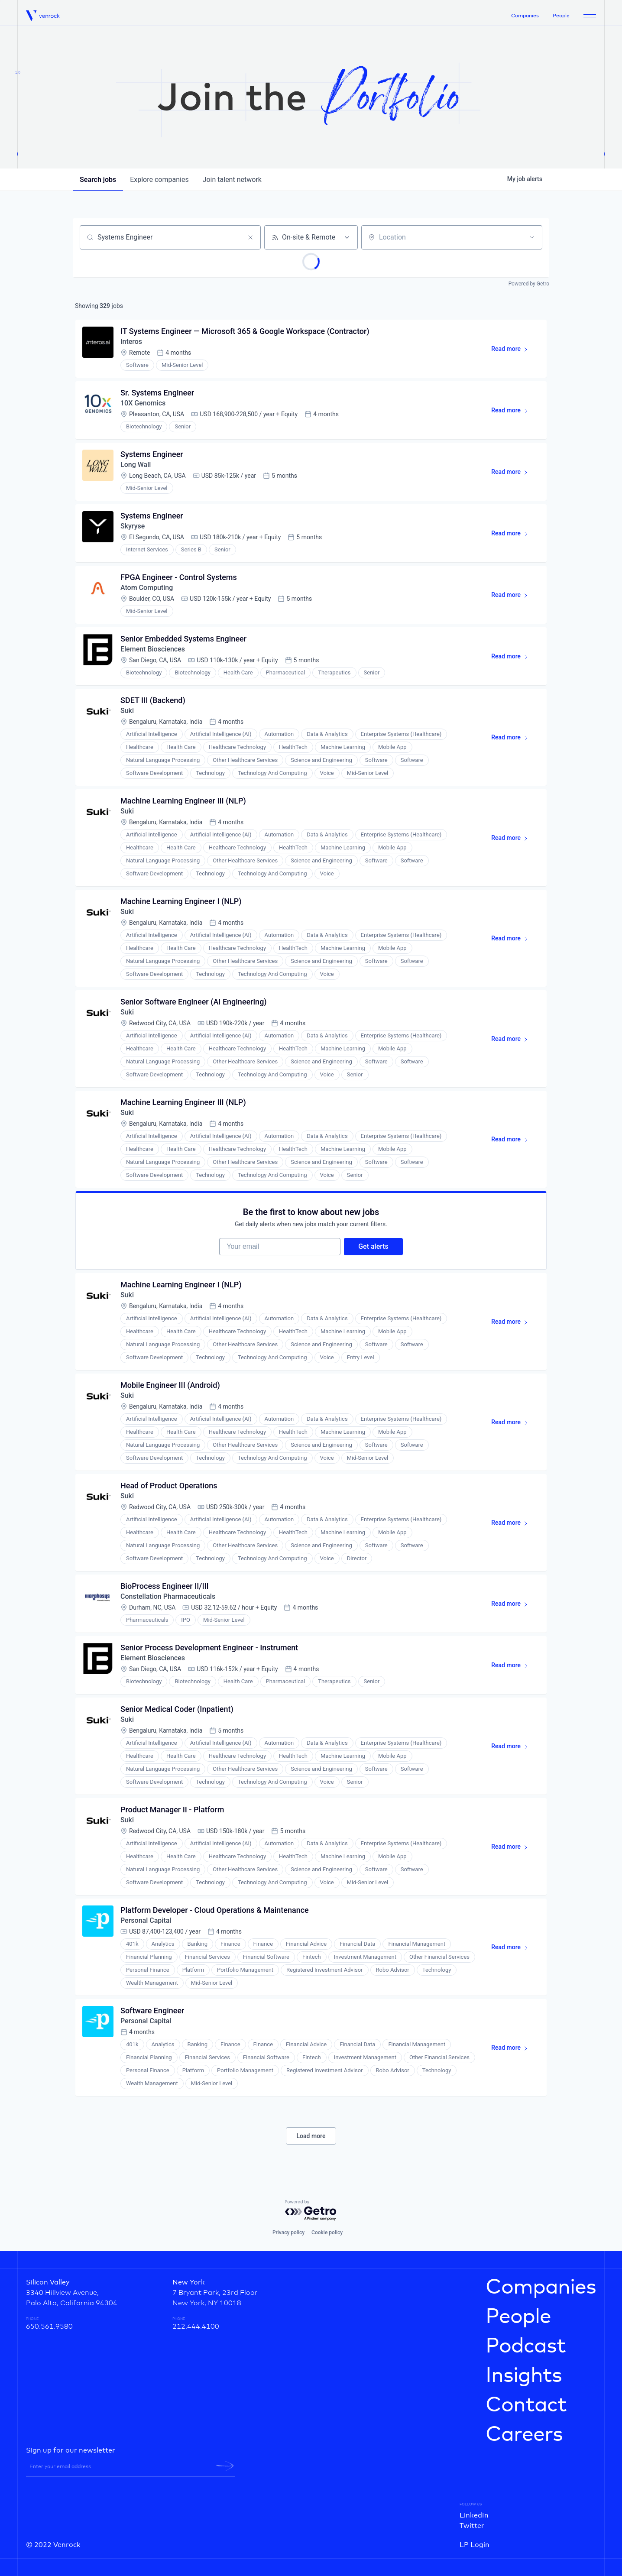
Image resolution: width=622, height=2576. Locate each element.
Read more (513, 350)
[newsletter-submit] (225, 2466)
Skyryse (132, 526)
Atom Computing (146, 587)
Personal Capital (145, 1920)
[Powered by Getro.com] (311, 2210)
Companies (525, 16)
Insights (524, 2375)
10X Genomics (142, 403)
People (561, 16)
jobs (98, 179)
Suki (127, 710)
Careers (524, 2434)
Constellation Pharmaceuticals (167, 1596)
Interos (131, 341)
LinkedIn (474, 2515)
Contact (526, 2405)
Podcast (526, 2346)
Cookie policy (327, 2232)
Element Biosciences (152, 649)
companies (159, 179)
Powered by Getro (529, 284)
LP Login (474, 2544)
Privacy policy (288, 2232)
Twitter (472, 2525)
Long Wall (135, 464)
